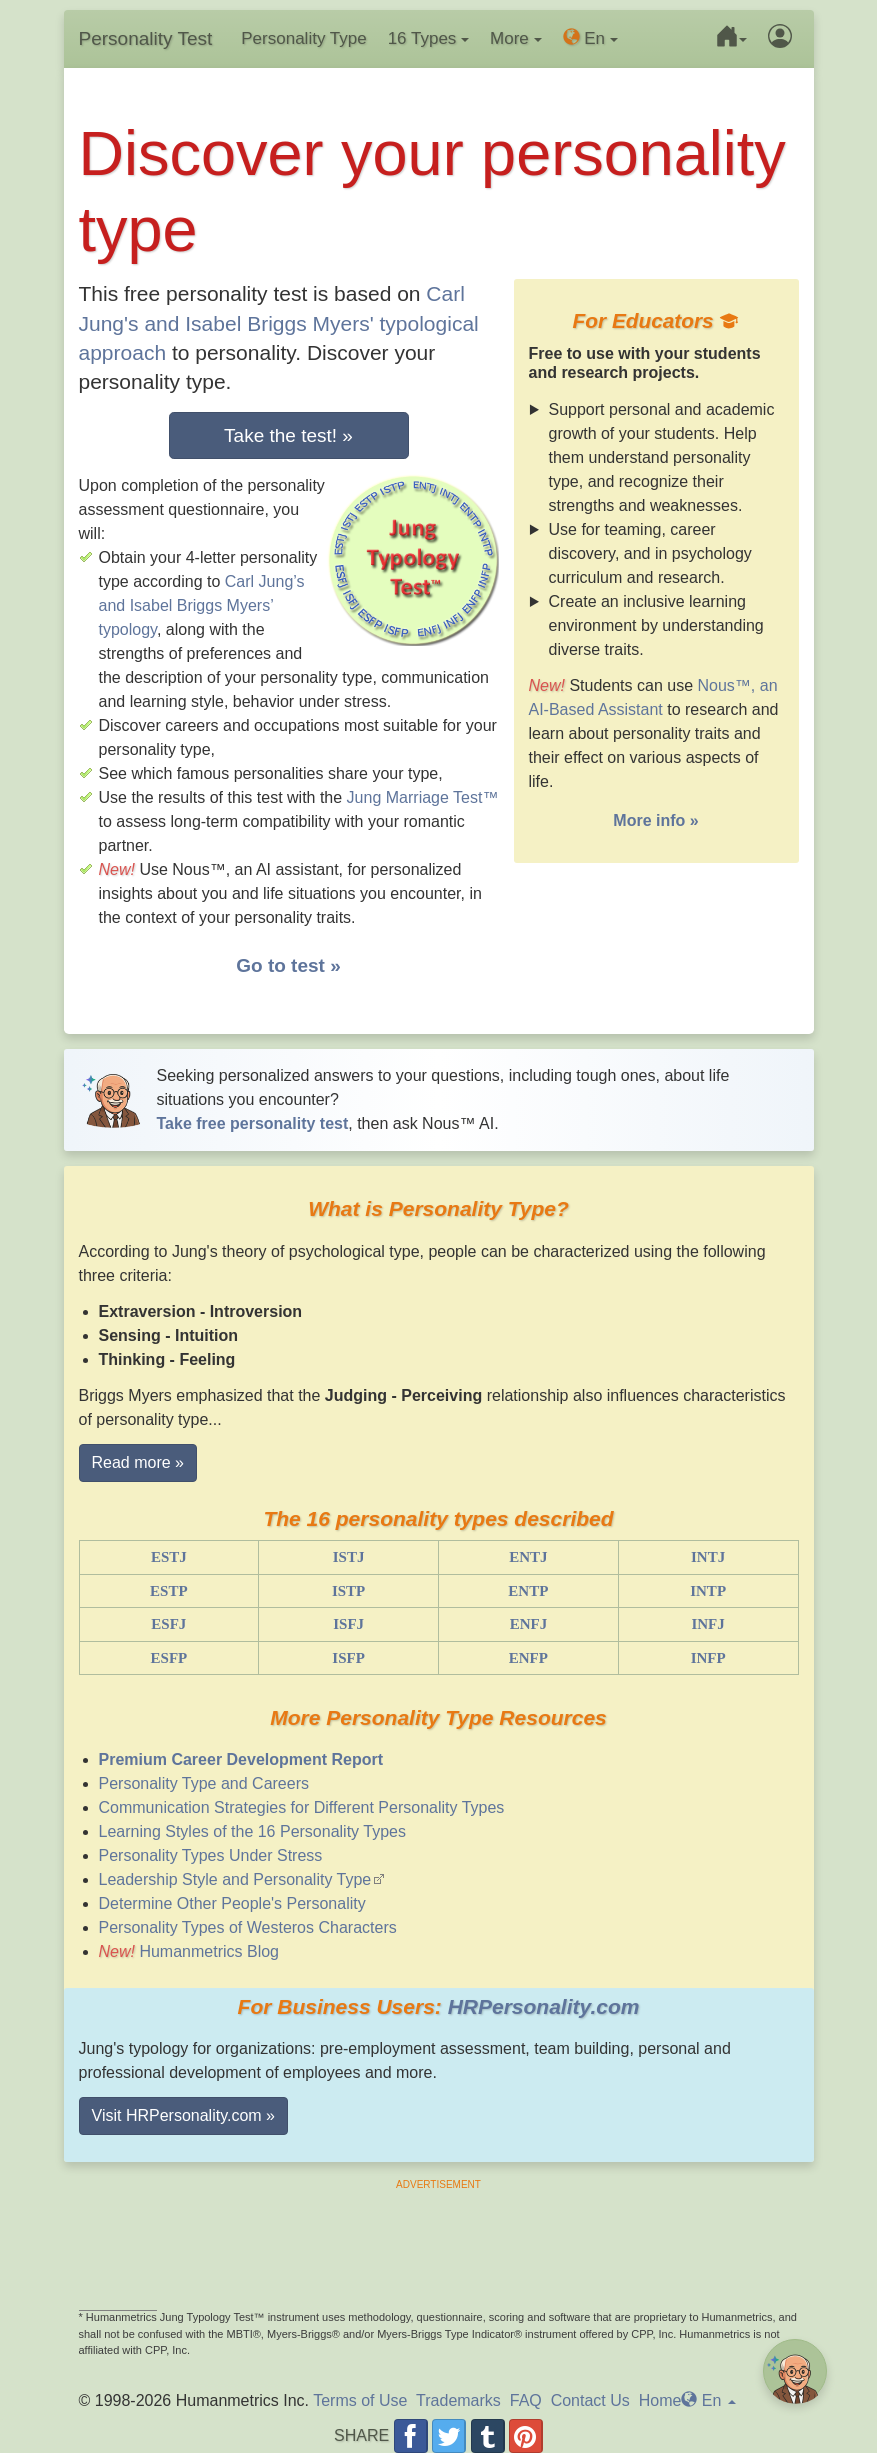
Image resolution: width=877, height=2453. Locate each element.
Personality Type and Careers (204, 1783)
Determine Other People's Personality (232, 1903)
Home (660, 2400)
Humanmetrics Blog (209, 1951)
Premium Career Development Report (241, 1759)
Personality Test (146, 38)
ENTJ (528, 1557)
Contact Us (590, 2400)
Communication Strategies (302, 1807)
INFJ (707, 1624)
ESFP (169, 1658)
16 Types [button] (428, 38)
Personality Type (303, 38)
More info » (655, 820)
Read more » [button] (138, 1462)
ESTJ (169, 1557)
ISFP (348, 1658)
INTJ (708, 1557)
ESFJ (168, 1624)
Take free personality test (253, 1123)
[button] (727, 39)
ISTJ (349, 1557)
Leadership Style (235, 1879)
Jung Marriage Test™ (423, 797)
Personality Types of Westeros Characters (248, 1927)
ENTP (528, 1591)
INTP (708, 1591)
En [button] (590, 38)
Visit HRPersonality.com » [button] (183, 2115)
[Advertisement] (439, 2237)
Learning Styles (252, 1831)
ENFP (528, 1658)
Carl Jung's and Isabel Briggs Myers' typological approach (279, 323)
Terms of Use (360, 2400)
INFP (708, 1658)
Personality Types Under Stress (211, 1855)
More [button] (515, 38)
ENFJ (529, 1624)
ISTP (348, 1591)
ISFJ (348, 1624)
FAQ (526, 2400)
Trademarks (458, 2400)
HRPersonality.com (544, 2006)
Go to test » (288, 965)
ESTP (169, 1591)
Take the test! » (288, 435)
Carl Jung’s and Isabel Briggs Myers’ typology (202, 605)
